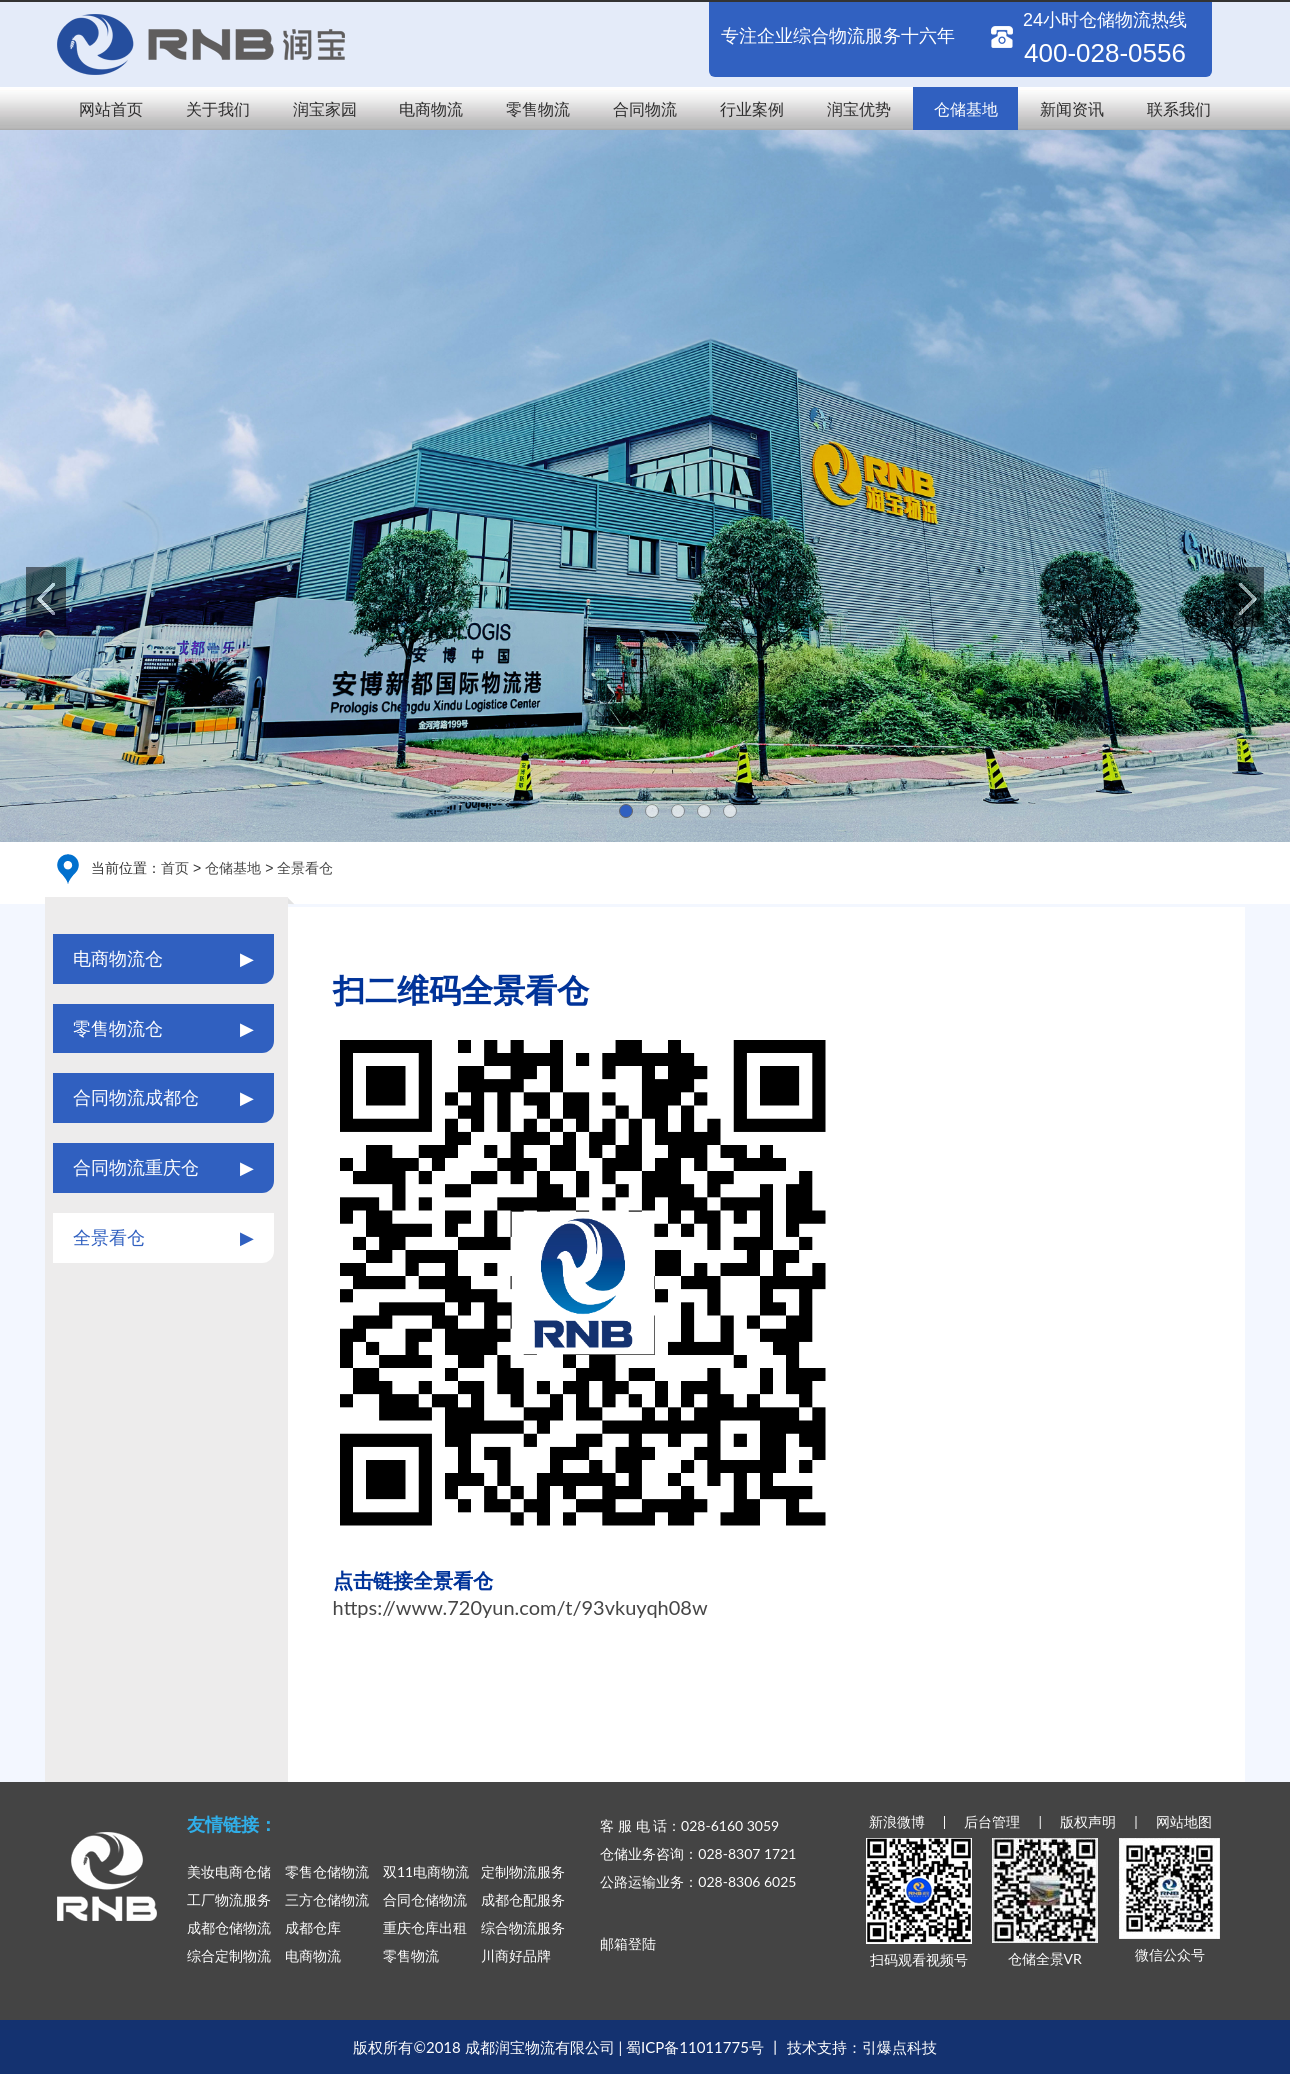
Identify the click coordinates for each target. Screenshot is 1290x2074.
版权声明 (1088, 1821)
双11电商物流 (426, 1871)
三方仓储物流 (327, 1899)
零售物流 (538, 108)
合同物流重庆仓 (163, 1168)
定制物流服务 (523, 1871)
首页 (175, 867)
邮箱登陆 (628, 1943)
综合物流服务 (523, 1927)
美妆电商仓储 (229, 1871)
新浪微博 (897, 1821)
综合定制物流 (229, 1955)
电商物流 (431, 108)
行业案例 (752, 108)
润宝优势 (859, 108)
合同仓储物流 (425, 1899)
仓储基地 (966, 108)
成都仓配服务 (523, 1899)
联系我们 (1179, 108)
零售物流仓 (163, 1029)
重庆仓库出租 (425, 1927)
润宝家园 (325, 108)
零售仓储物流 (327, 1871)
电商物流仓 (163, 959)
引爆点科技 (899, 2047)
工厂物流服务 (229, 1899)
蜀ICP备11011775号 (695, 2047)
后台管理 (992, 1821)
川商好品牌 (516, 1955)
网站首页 (111, 108)
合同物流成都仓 (163, 1098)
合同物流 (645, 108)
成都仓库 (313, 1927)
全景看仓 (305, 867)
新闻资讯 (1072, 108)
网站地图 (1184, 1821)
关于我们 (218, 108)
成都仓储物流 (229, 1927)
